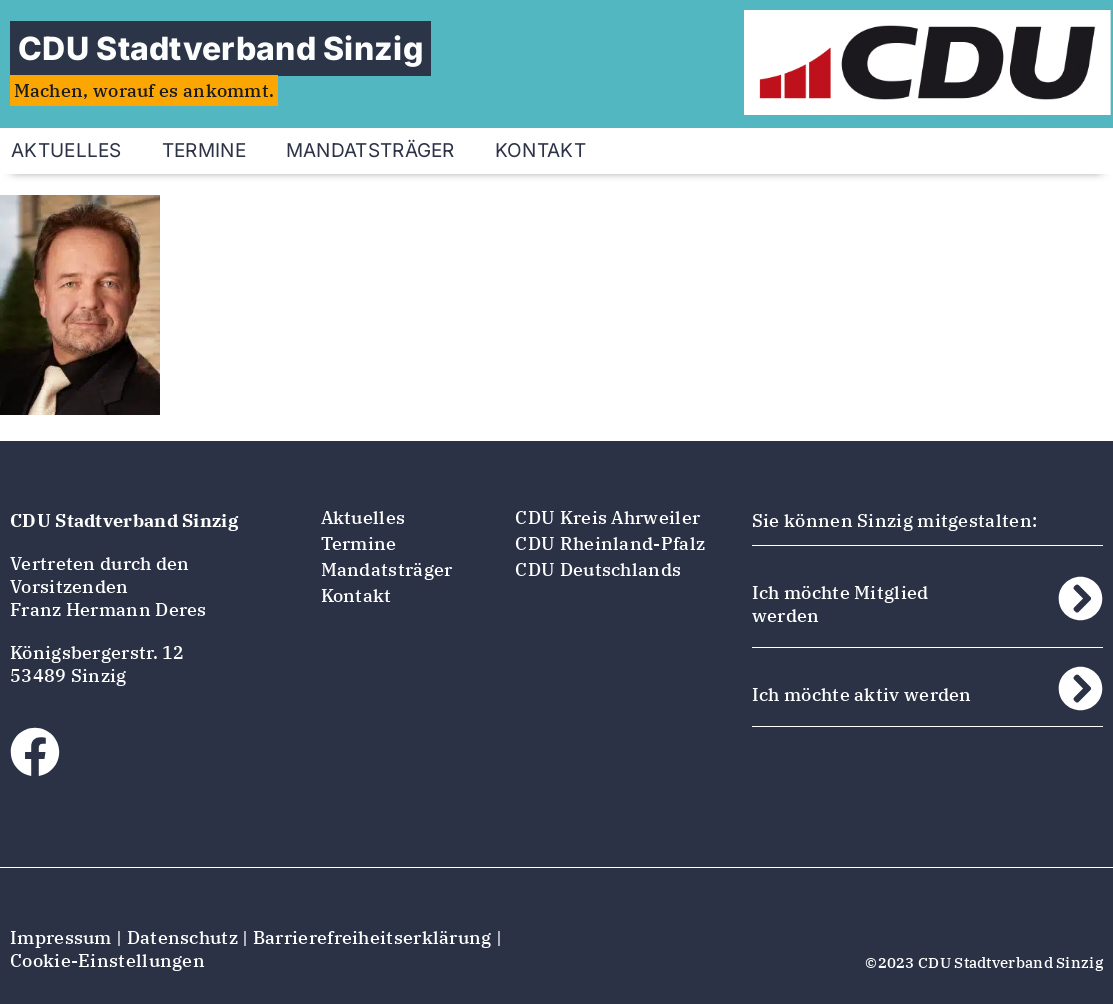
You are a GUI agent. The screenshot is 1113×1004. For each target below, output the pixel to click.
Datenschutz (182, 937)
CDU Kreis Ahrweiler (607, 517)
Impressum (61, 937)
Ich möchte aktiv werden (862, 694)
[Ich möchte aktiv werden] (1080, 688)
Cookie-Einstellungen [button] (107, 960)
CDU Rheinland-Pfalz (610, 543)
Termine (204, 150)
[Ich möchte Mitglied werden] (1080, 598)
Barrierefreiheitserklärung (372, 937)
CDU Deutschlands (598, 569)
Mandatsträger (370, 150)
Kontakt (540, 150)
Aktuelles (363, 517)
